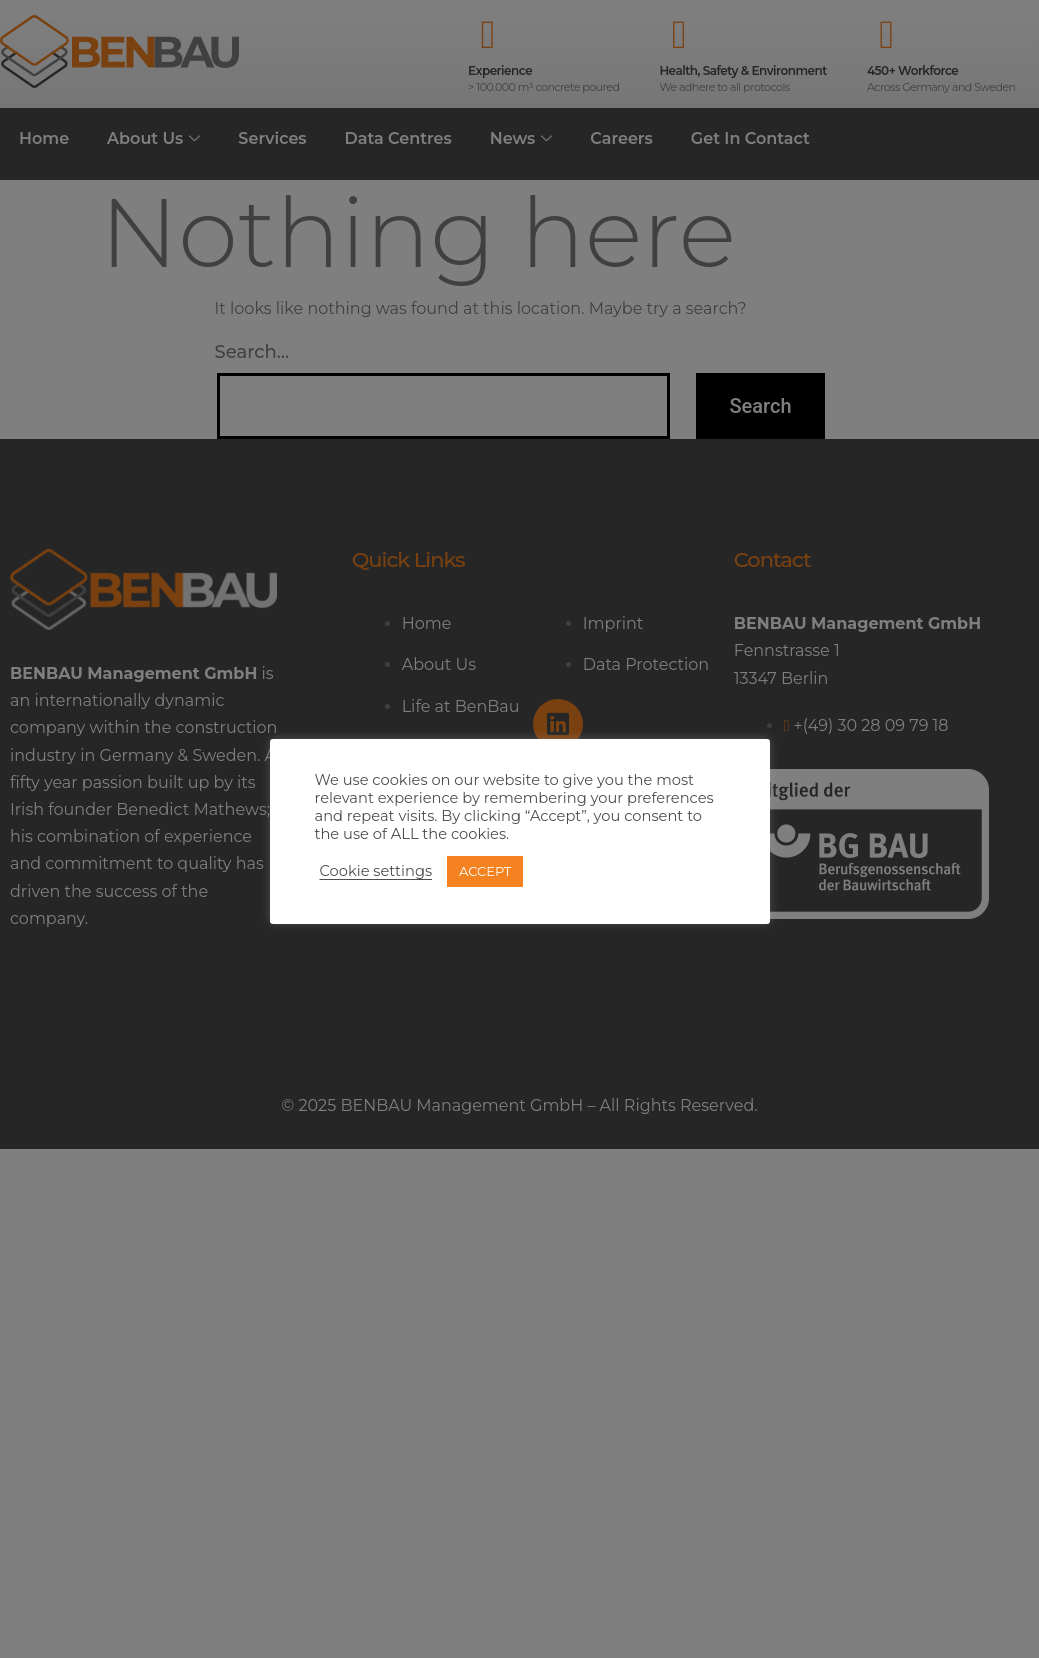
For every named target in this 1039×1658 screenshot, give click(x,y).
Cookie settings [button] (376, 871)
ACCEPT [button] (485, 871)
